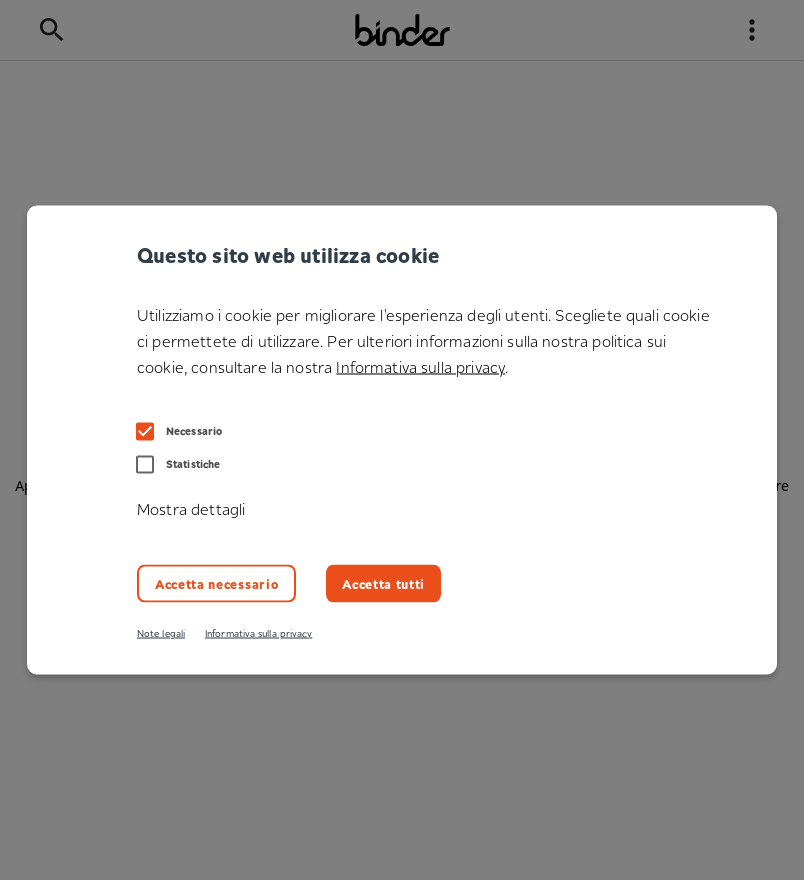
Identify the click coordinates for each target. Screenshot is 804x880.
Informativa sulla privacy (258, 633)
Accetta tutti (383, 582)
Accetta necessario (216, 582)
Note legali (161, 633)
